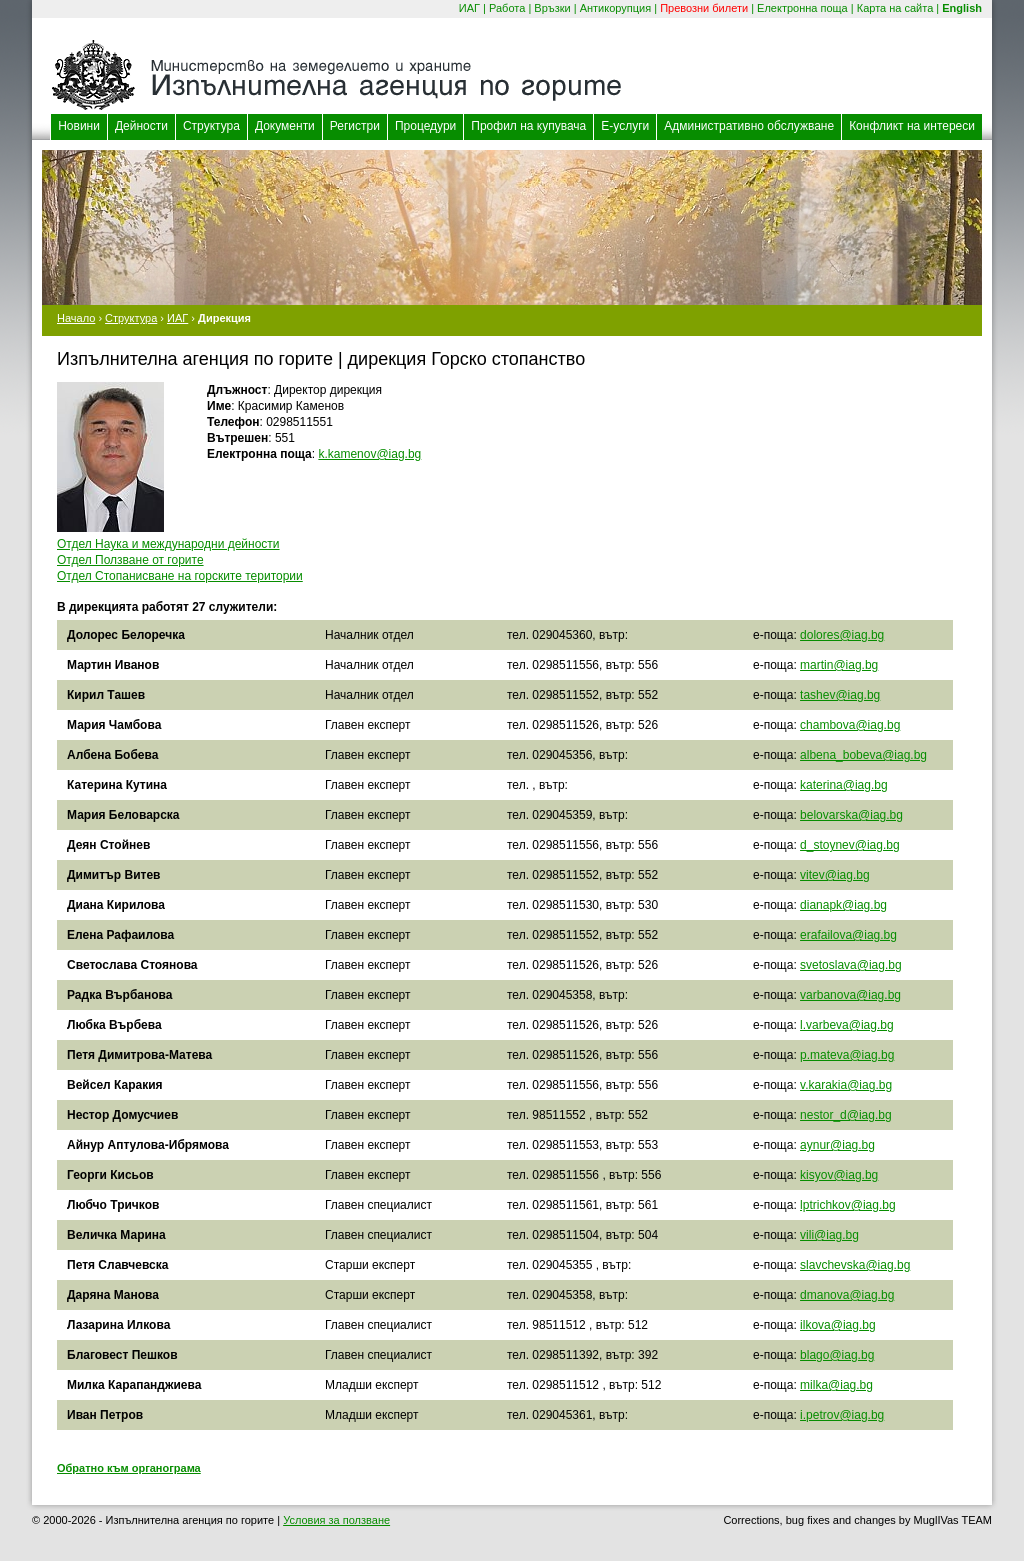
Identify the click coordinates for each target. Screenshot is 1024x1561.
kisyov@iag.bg (839, 1175)
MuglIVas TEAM (953, 1520)
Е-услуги (625, 126)
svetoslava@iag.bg (851, 965)
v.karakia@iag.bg (846, 1085)
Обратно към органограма (129, 1468)
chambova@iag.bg (850, 725)
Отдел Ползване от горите (130, 560)
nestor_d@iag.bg (846, 1115)
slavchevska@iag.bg (855, 1265)
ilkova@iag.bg (838, 1325)
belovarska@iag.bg (851, 815)
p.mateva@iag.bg (847, 1055)
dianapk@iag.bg (843, 905)
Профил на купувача (528, 126)
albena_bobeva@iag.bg (863, 755)
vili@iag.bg (829, 1235)
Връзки (552, 8)
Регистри (355, 126)
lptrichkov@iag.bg (848, 1205)
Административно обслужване (749, 126)
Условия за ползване (336, 1520)
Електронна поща (802, 8)
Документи (285, 126)
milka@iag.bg (836, 1385)
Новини (79, 126)
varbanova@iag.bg (850, 995)
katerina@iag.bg (844, 785)
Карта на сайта (895, 8)
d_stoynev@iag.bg (850, 845)
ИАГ (469, 8)
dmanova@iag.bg (847, 1295)
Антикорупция (616, 8)
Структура (211, 126)
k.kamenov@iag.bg (369, 454)
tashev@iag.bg (840, 695)
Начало (76, 318)
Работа (507, 8)
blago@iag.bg (837, 1355)
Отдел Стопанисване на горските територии (180, 576)
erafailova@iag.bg (848, 935)
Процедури (425, 126)
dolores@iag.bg (842, 635)
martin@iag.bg (839, 665)
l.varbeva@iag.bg (847, 1025)
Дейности (141, 126)
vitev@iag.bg (835, 875)
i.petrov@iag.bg (842, 1415)
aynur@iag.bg (837, 1145)
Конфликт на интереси (912, 126)
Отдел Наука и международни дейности (168, 544)
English (962, 8)
